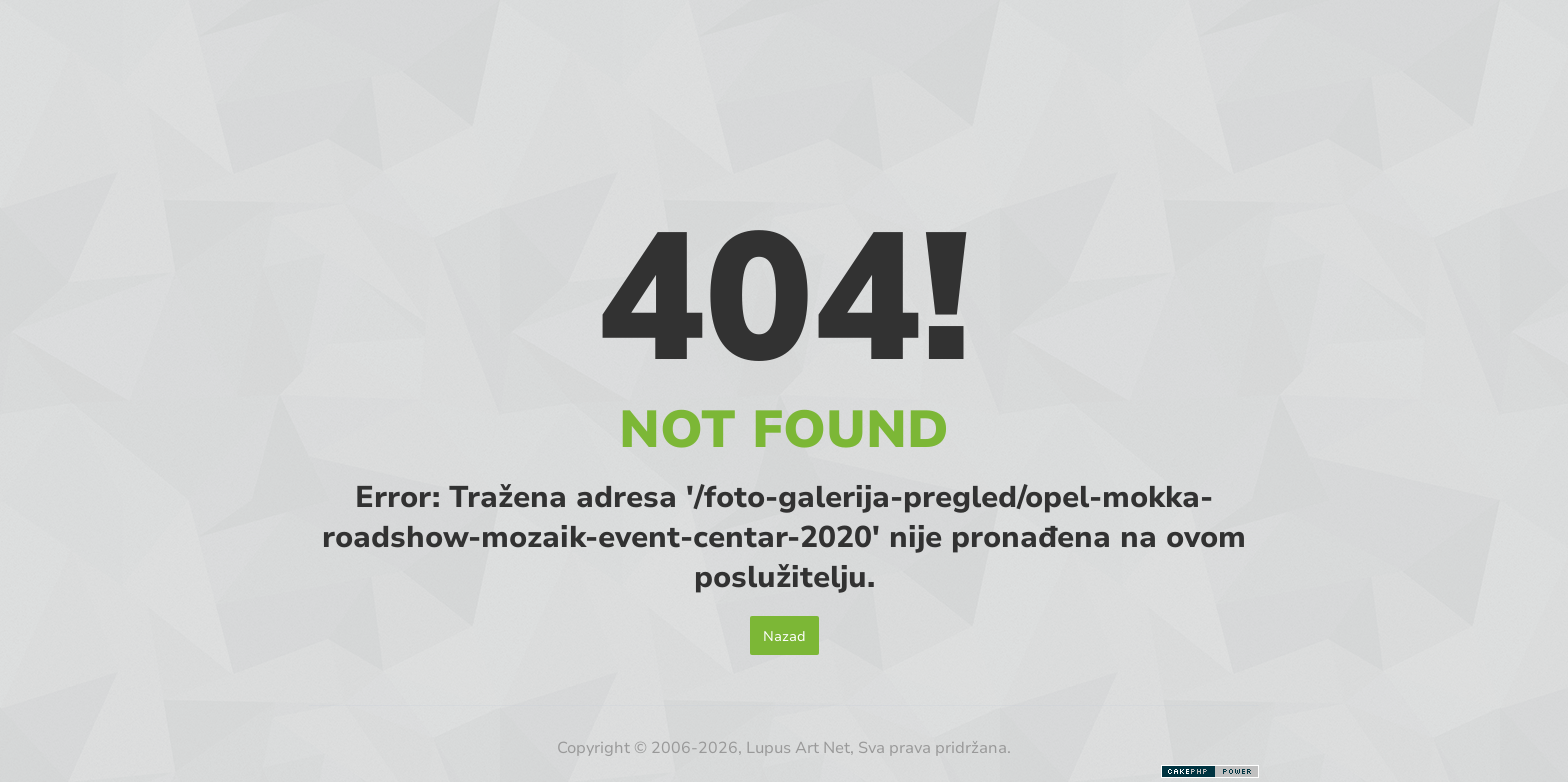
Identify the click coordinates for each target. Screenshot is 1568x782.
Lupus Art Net (798, 746)
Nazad (784, 635)
